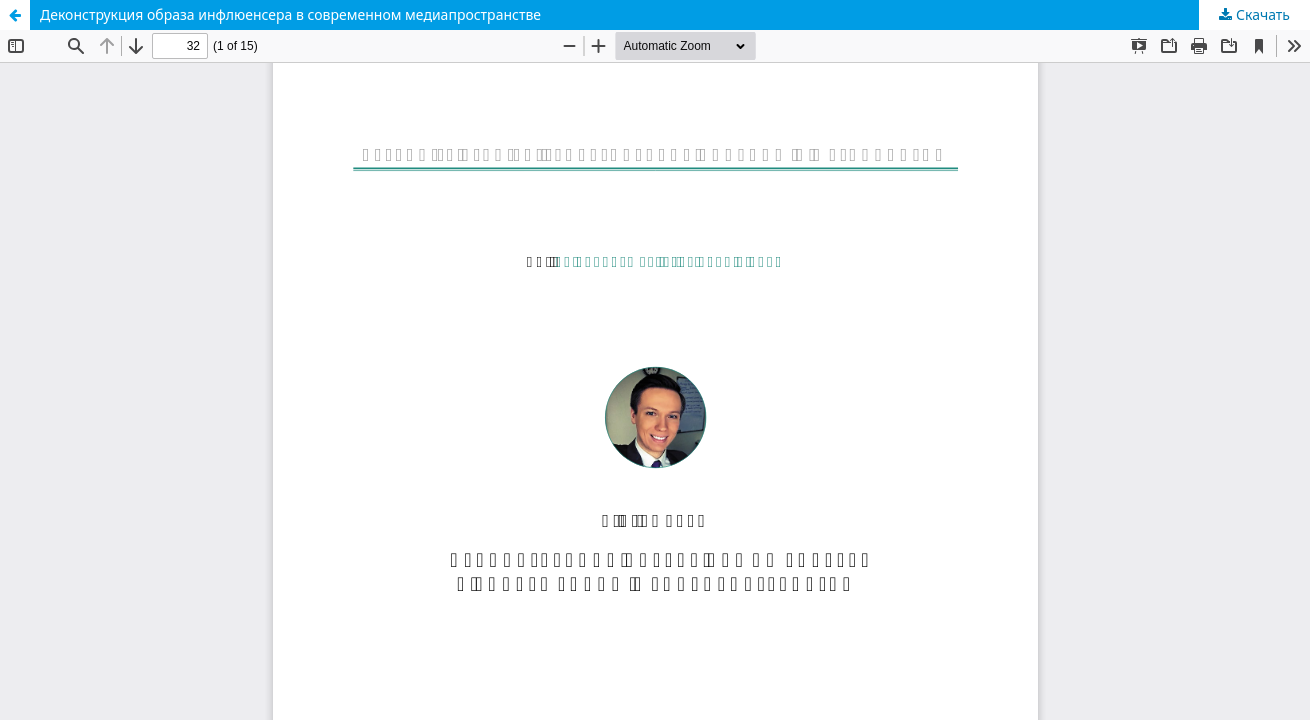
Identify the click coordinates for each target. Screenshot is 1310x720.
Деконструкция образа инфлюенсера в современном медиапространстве (290, 14)
